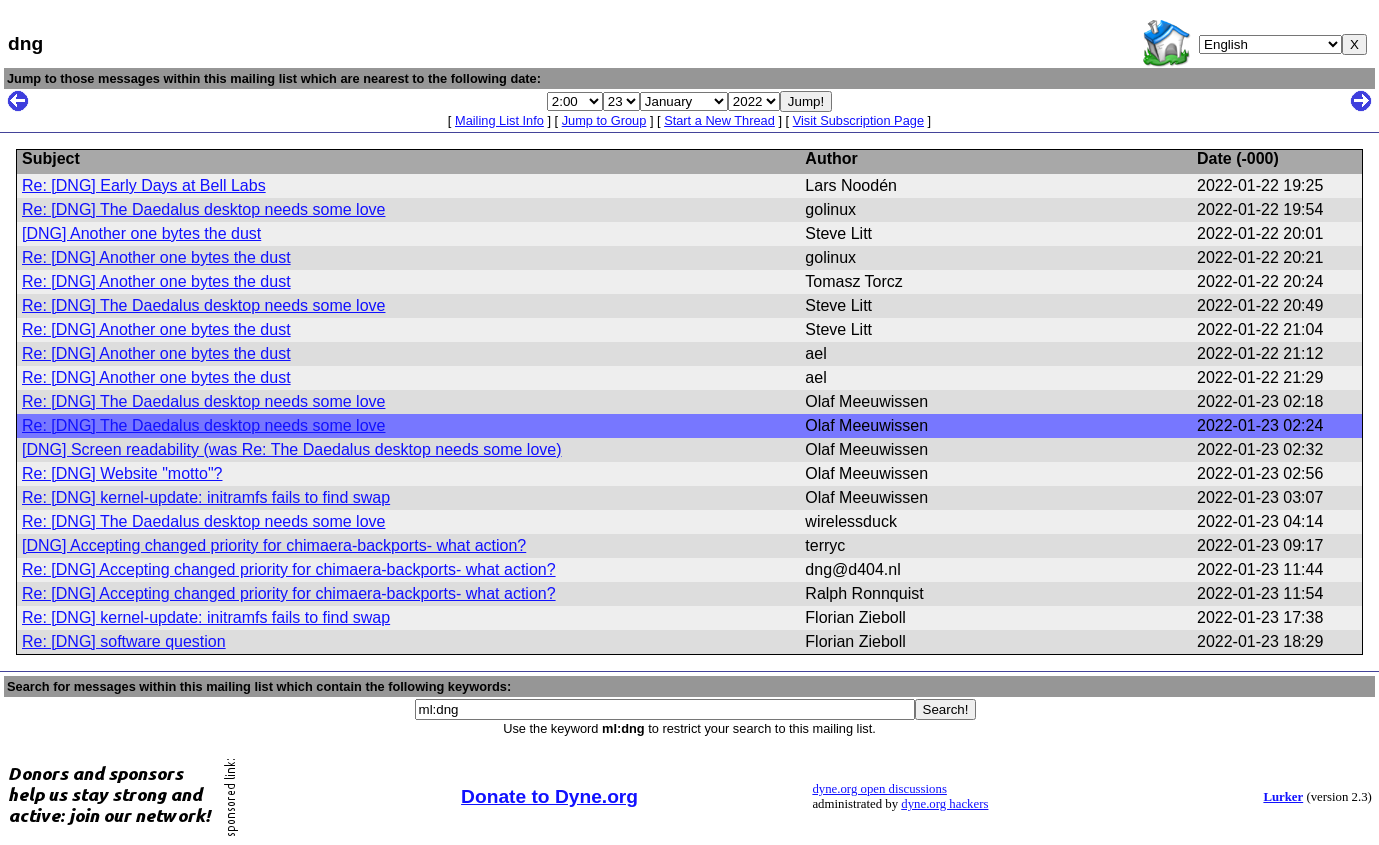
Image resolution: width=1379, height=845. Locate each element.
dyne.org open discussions (879, 789)
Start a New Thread (719, 120)
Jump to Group (604, 120)
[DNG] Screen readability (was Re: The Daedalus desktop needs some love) (292, 449)
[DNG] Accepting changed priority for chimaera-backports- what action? (274, 545)
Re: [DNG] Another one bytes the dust (156, 257)
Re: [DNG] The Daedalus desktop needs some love (203, 209)
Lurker (1283, 797)
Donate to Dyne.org (549, 796)
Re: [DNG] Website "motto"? (122, 473)
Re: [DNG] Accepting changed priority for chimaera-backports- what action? (289, 569)
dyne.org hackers (944, 804)
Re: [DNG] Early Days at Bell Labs (144, 185)
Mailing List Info (499, 120)
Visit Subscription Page (858, 120)
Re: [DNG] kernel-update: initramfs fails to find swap (206, 497)
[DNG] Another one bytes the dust (141, 233)
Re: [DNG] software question (124, 641)
